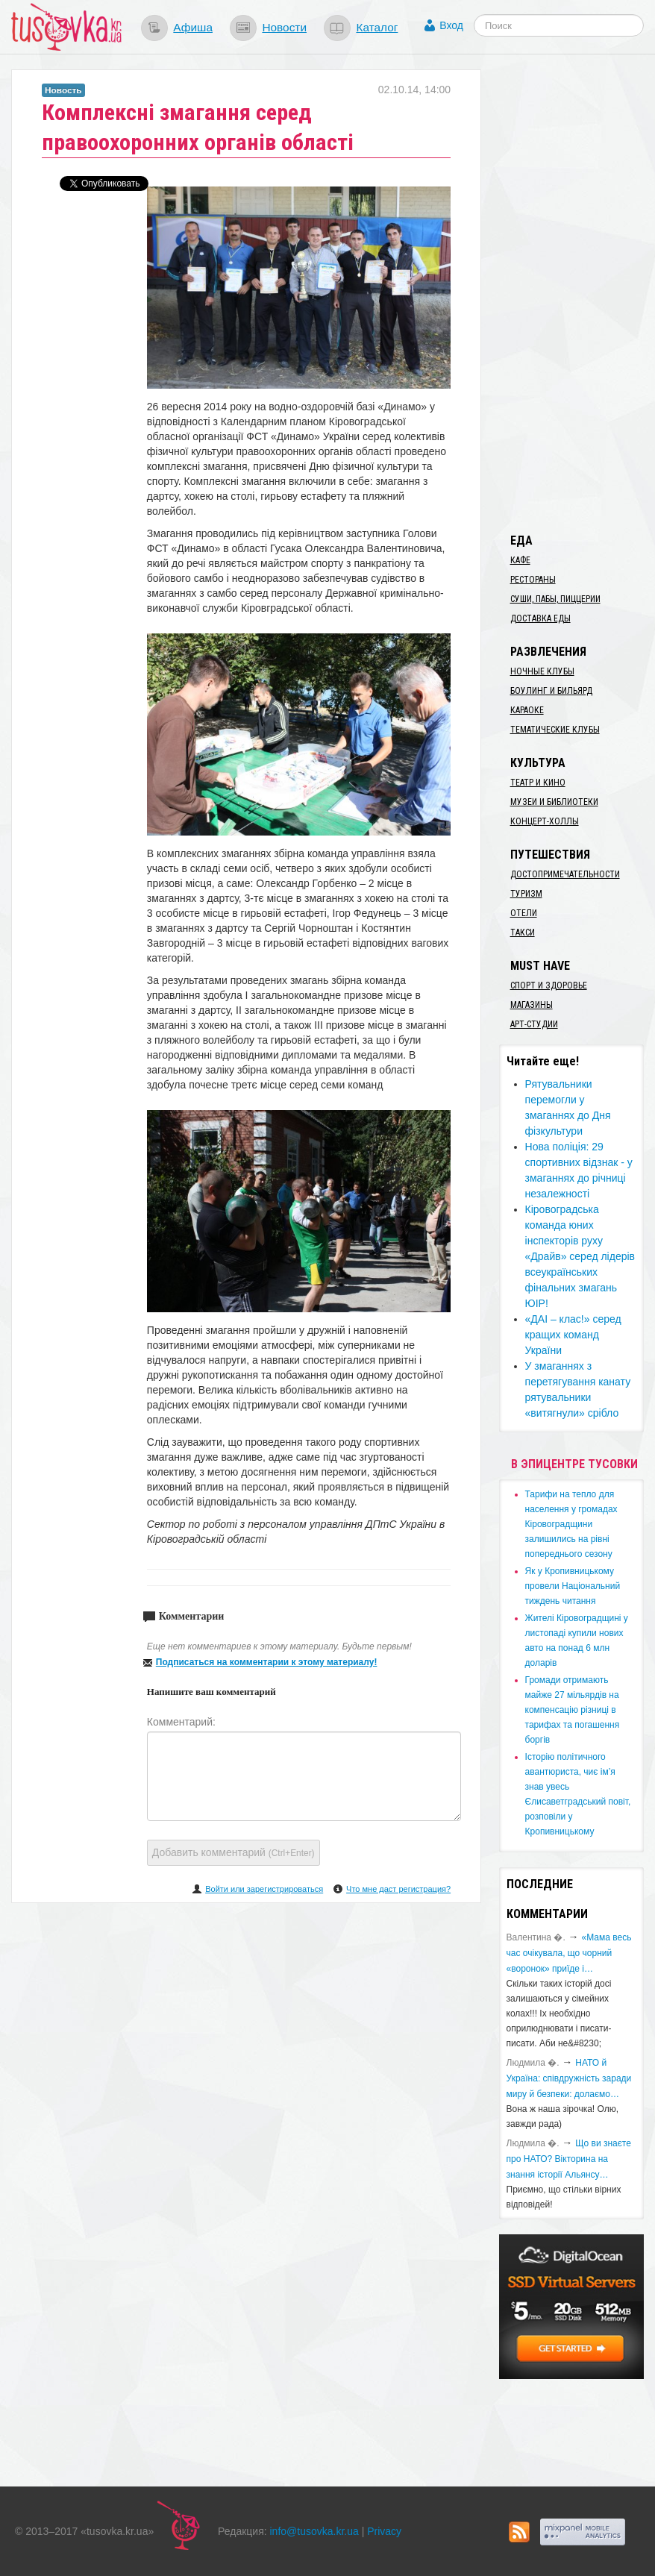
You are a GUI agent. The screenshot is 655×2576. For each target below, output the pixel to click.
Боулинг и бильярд (551, 691)
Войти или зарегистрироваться (264, 1888)
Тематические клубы (555, 729)
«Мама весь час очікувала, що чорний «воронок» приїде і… (569, 1953)
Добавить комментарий (233, 1852)
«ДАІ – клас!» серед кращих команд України (573, 1334)
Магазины (531, 1005)
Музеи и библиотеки (554, 802)
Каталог (377, 27)
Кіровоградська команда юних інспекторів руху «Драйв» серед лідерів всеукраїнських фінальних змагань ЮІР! (580, 1256)
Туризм (526, 894)
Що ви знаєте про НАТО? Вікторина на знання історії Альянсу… (569, 2159)
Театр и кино (537, 782)
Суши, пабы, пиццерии (555, 599)
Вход (451, 25)
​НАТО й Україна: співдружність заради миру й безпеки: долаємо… (569, 2078)
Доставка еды (540, 618)
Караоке (527, 710)
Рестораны (533, 579)
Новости (284, 27)
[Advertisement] (577, 293)
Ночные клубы (542, 671)
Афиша (193, 27)
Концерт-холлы (544, 821)
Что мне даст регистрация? (398, 1888)
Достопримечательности (565, 874)
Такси (522, 932)
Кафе (520, 560)
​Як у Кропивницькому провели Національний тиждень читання (573, 1586)
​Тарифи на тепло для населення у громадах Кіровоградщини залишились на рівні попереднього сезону (571, 1524)
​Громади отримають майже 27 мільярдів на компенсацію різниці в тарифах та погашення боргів (572, 1710)
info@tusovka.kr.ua (314, 2531)
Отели (523, 913)
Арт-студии (534, 1024)
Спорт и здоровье (548, 985)
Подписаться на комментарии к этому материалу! (266, 1662)
